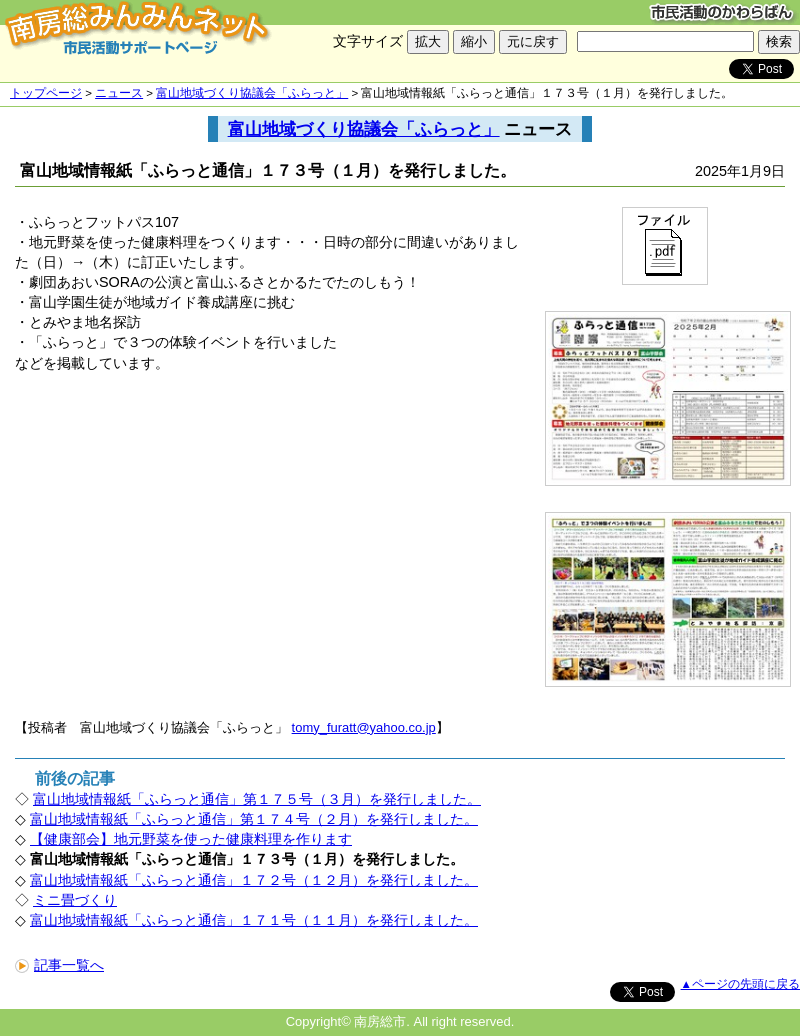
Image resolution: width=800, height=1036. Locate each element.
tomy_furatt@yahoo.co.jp (364, 727)
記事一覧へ (59, 965)
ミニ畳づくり (75, 900)
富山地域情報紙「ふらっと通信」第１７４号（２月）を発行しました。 (254, 819)
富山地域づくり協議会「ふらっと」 (252, 93)
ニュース (119, 93)
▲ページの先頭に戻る (740, 984)
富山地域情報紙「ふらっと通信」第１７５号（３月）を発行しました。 (257, 799)
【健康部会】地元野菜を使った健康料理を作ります (191, 839)
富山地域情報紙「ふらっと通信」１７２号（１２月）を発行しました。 (254, 880)
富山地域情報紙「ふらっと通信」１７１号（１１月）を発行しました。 (254, 920)
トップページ (46, 93)
